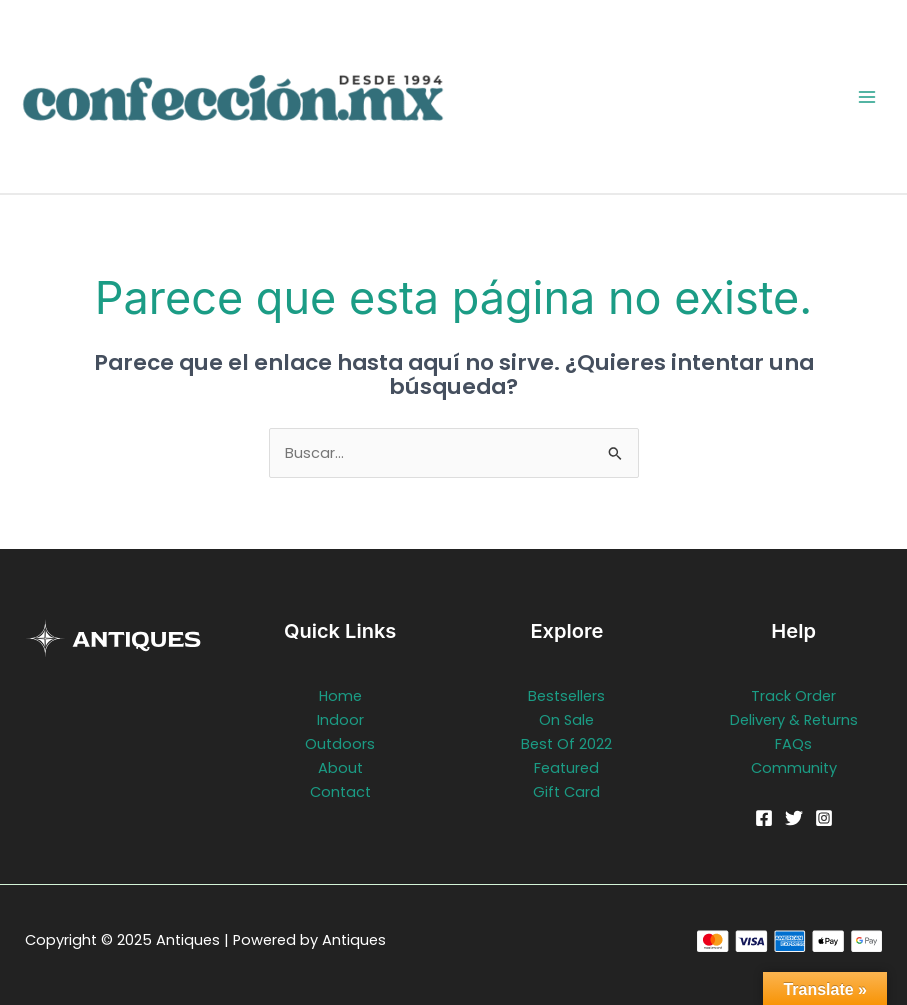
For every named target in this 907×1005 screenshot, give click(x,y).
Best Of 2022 (566, 744)
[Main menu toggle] (867, 96)
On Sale (566, 720)
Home (340, 696)
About (340, 768)
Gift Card (566, 792)
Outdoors (340, 744)
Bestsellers (566, 696)
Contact (340, 792)
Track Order (793, 696)
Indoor (340, 720)
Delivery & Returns (794, 720)
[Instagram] (824, 818)
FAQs (793, 744)
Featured (566, 768)
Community (794, 768)
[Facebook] (764, 818)
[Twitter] (794, 818)
